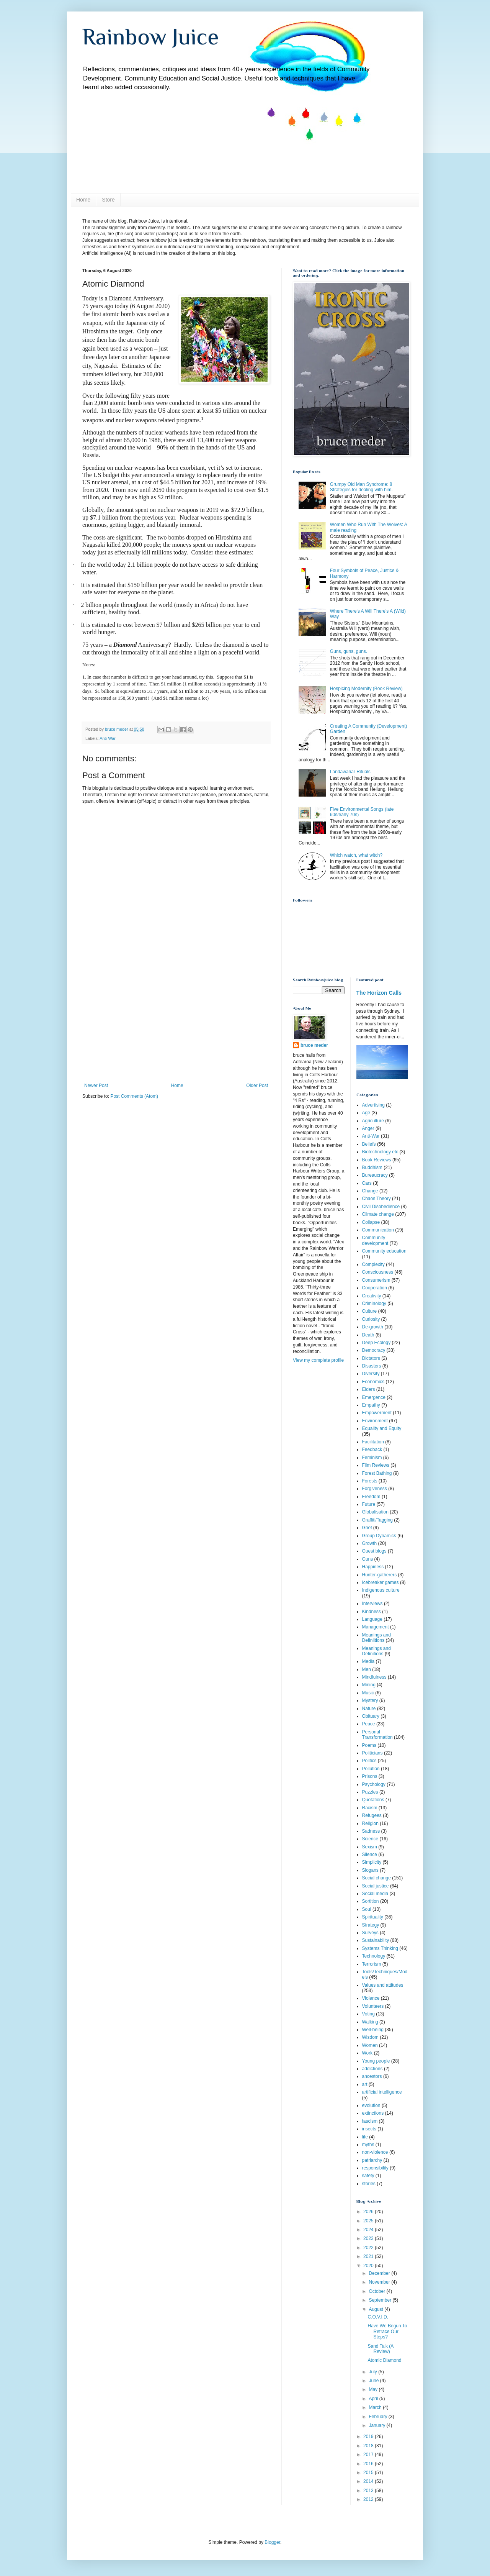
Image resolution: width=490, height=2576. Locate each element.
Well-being (373, 2029)
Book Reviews (376, 1160)
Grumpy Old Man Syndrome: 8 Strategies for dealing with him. (361, 487)
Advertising (373, 1105)
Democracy (373, 1350)
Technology (373, 1956)
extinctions (373, 2113)
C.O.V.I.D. (378, 2317)
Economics (373, 1381)
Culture (369, 1311)
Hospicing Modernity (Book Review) (366, 688)
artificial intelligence (382, 2092)
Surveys (370, 1932)
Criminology (374, 1303)
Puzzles (370, 1792)
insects (369, 2129)
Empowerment (377, 1412)
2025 (369, 2220)
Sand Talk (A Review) (380, 2348)
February (378, 2416)
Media (368, 1661)
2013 (369, 2490)
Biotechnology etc (380, 1151)
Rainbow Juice (150, 36)
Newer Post (96, 1085)
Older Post (257, 1085)
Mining (369, 1684)
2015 (369, 2472)
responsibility (375, 2168)
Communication (378, 1230)
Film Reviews (375, 1465)
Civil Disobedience (381, 1206)
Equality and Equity (382, 1428)
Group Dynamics (379, 1535)
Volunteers (373, 2006)
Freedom (371, 1496)
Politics (369, 1760)
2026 (369, 2211)
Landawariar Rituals (350, 771)
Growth (369, 1543)
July (373, 2371)
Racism (369, 1807)
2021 (369, 2256)
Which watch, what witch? (356, 855)
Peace (368, 1724)
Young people (376, 2061)
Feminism (372, 1457)
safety (368, 2175)
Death (368, 1335)
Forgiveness (374, 1488)
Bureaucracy (375, 1175)
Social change (376, 1878)
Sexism (369, 1847)
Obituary (370, 1716)
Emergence (373, 1397)
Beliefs (369, 1144)
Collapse (371, 1222)
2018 (369, 2445)
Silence (369, 1854)
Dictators (371, 1358)
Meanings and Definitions (376, 1651)
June (374, 2380)
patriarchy (372, 2160)
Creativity (371, 1296)
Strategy (370, 1925)
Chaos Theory (376, 1198)
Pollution (371, 1768)
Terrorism (371, 1964)
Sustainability (375, 1940)
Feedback (372, 1449)
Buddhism (372, 1167)
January (377, 2425)
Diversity (371, 1373)
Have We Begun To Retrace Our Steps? (387, 2331)
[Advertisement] (176, 1025)
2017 (369, 2454)
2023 (369, 2238)
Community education (384, 1251)
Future (369, 1504)
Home (83, 200)
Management (375, 1627)
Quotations (373, 1799)
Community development (375, 1240)
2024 (369, 2229)
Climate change (378, 1214)
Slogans (370, 1870)
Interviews (372, 1603)
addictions (372, 2068)
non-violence (375, 2152)
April (374, 2398)
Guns (367, 1559)
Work (367, 2053)
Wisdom (370, 2037)
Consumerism (376, 1280)
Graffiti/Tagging (377, 1520)
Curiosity (371, 1319)
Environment (375, 1420)
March (376, 2407)
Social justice (375, 1886)
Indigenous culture (381, 1590)
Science (370, 1838)
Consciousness (377, 1272)
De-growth (372, 1327)
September (380, 2300)
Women (370, 2045)
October (377, 2291)
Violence (371, 1998)
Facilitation (373, 1442)
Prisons (369, 1776)
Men (366, 1669)
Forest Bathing (377, 1473)
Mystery (370, 1700)
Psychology (373, 1784)
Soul (366, 1909)
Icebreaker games (380, 1582)
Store (108, 200)
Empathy (371, 1405)
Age (366, 1112)
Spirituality (372, 1917)
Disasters (371, 1366)
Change (370, 1191)
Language (372, 1619)
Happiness (373, 1566)
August (376, 2309)
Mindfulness (374, 1677)
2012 (369, 2499)
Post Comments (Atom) (134, 1096)
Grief (367, 1527)
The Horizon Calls (379, 993)
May (374, 2389)
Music (368, 1692)
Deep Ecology (376, 1342)
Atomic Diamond (384, 2360)
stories (369, 2183)
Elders (368, 1389)
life (365, 2137)
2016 (369, 2463)
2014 (369, 2481)
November (380, 2282)
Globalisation (375, 1512)
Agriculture (373, 1120)
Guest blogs (374, 1551)
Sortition (370, 1901)
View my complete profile (318, 1360)
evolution (371, 2105)
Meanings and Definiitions (376, 1637)
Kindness (371, 1611)
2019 (369, 2436)
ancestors (372, 2076)
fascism (370, 2121)
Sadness (371, 1831)
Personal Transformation (377, 1734)
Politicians (372, 1753)
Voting (368, 2014)
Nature (369, 1708)
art (365, 2084)
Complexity (373, 1264)
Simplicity (372, 1862)
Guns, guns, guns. (348, 651)
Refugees (372, 1815)
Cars (367, 1183)
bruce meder (314, 1045)
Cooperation (374, 1287)
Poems (369, 1745)
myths (368, 2144)
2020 (369, 2265)
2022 (369, 2247)
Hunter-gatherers (379, 1574)
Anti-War (108, 738)
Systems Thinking (380, 1948)
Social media (375, 1893)
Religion (370, 1823)
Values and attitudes (382, 1985)
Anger (368, 1128)
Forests (369, 1481)
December (380, 2273)
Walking (370, 2022)
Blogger (272, 2542)
